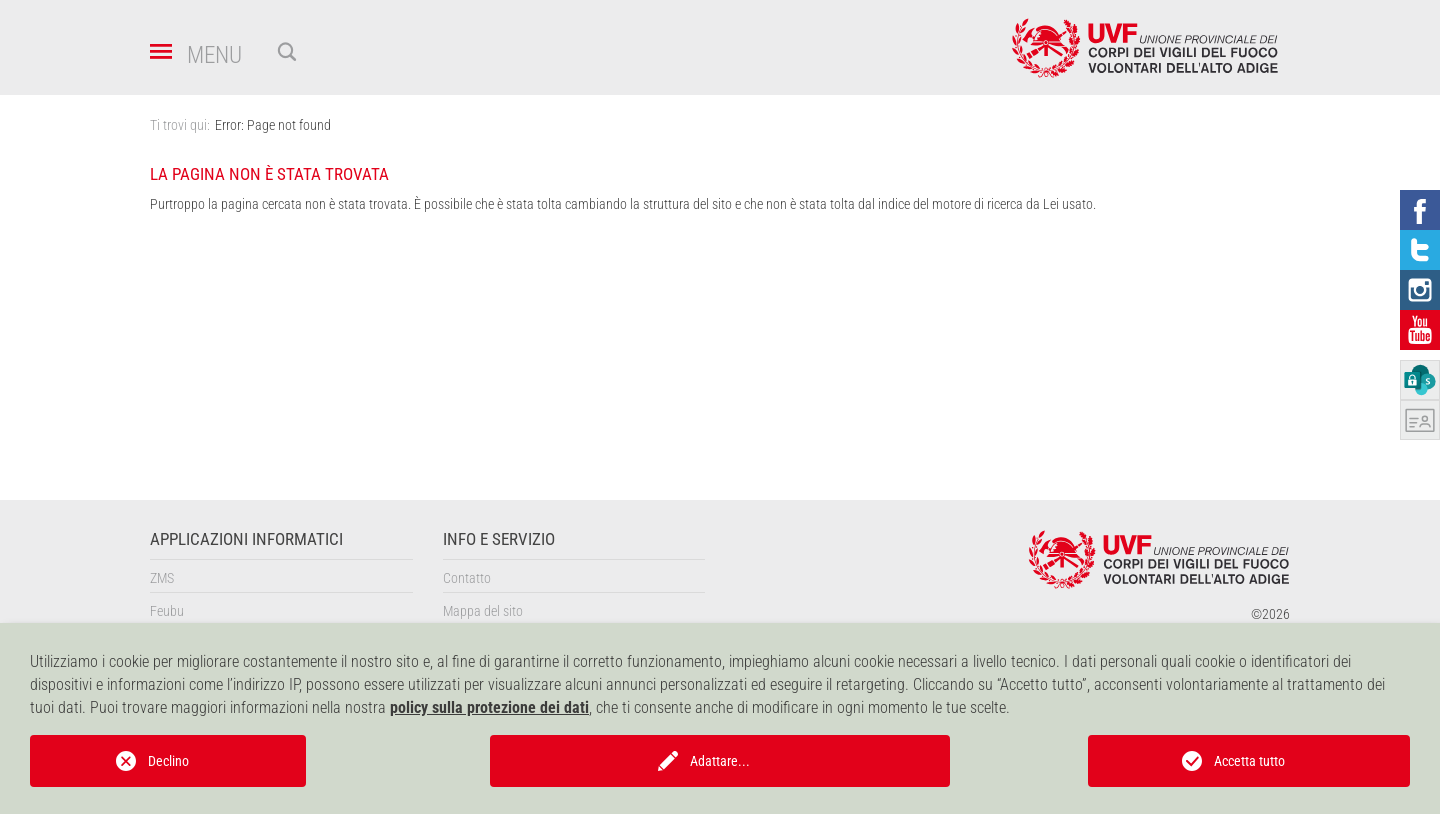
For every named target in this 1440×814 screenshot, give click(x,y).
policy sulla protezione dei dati (489, 707)
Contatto (467, 578)
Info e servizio (499, 539)
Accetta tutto (1249, 761)
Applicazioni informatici (246, 539)
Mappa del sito (483, 611)
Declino (168, 761)
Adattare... (720, 761)
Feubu (167, 611)
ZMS (162, 578)
